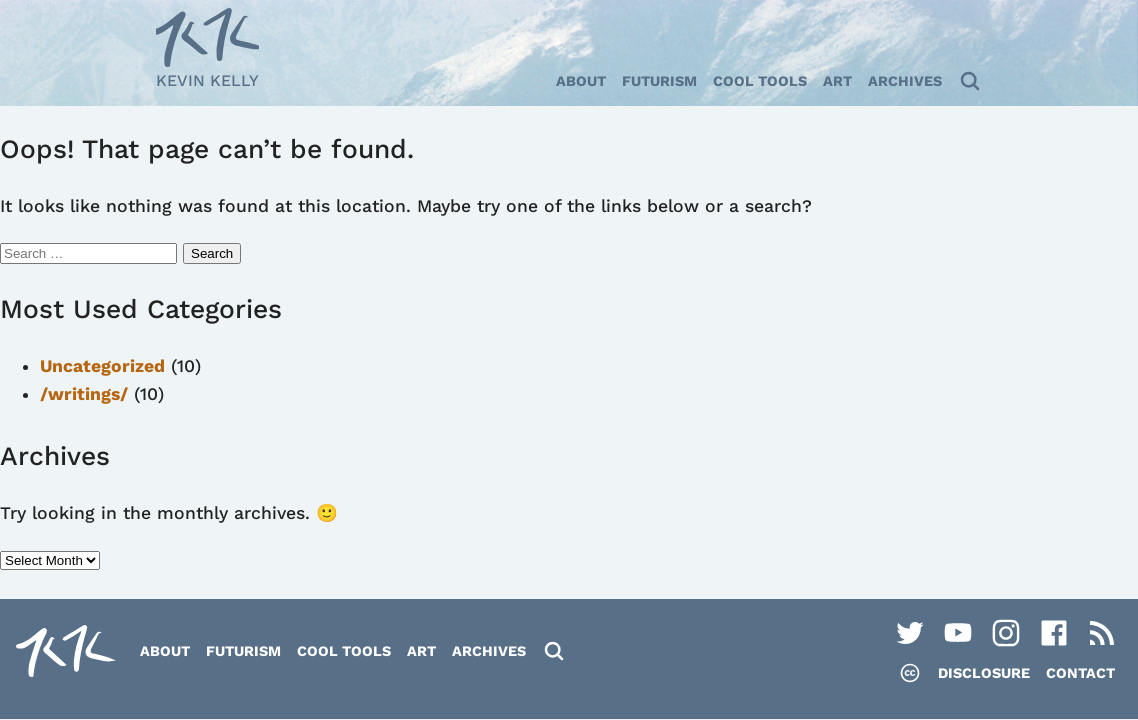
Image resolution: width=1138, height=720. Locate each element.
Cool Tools (760, 81)
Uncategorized (102, 366)
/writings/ (84, 394)
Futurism (659, 81)
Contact (1080, 673)
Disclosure (984, 673)
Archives (905, 81)
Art (837, 81)
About (581, 81)
